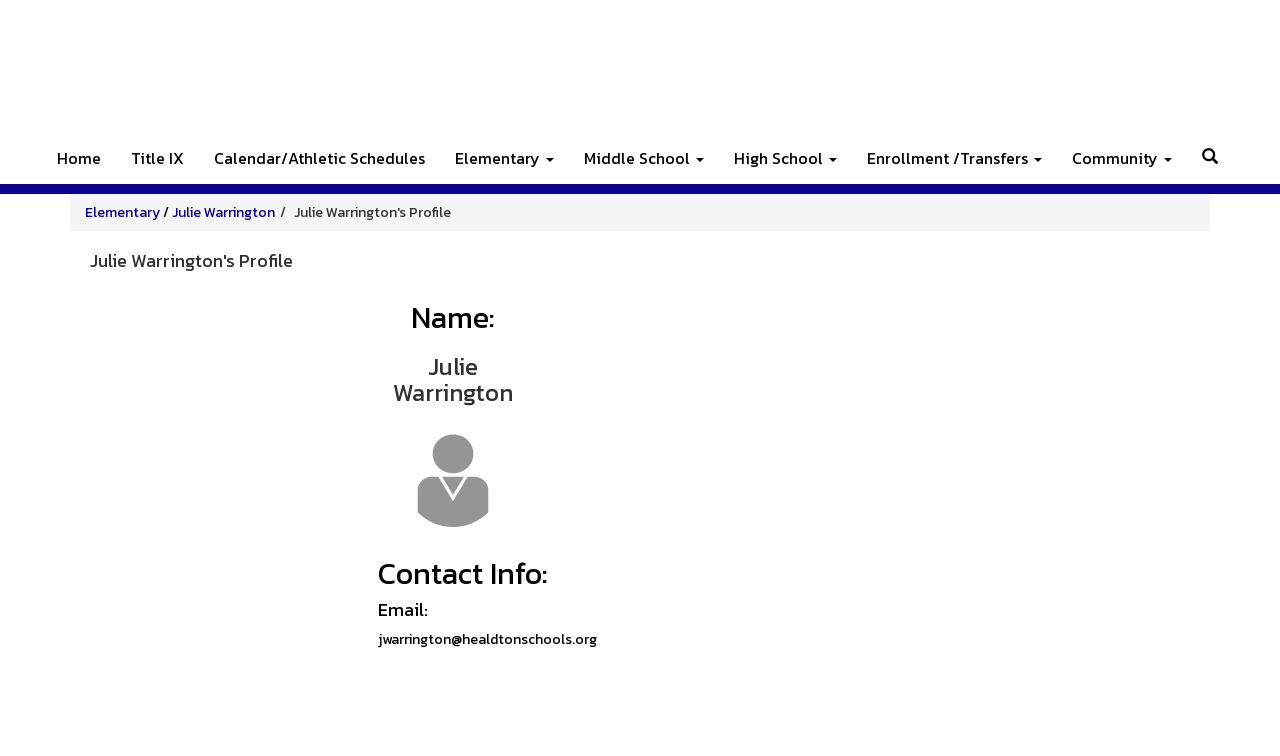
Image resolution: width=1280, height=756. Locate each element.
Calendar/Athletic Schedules (319, 158)
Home (79, 158)
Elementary (122, 212)
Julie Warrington (223, 212)
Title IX (157, 158)
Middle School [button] (644, 158)
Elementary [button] (504, 158)
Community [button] (1122, 158)
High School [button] (785, 158)
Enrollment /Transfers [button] (954, 158)
